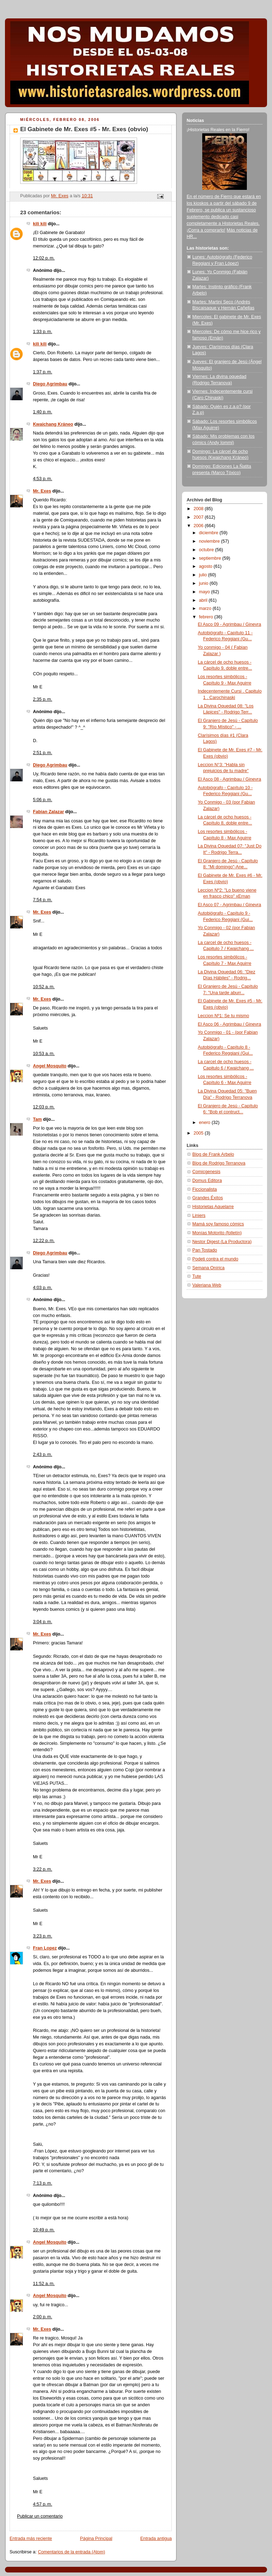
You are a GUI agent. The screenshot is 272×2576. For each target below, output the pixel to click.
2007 (199, 517)
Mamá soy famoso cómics (218, 1224)
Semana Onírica (208, 1267)
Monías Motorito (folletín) (217, 1232)
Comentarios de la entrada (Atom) (71, 2551)
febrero (206, 616)
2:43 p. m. (42, 1454)
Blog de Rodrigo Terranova (218, 1163)
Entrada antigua (156, 2538)
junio (204, 583)
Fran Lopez (45, 1948)
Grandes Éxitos (207, 1197)
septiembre (210, 558)
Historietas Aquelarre (213, 1206)
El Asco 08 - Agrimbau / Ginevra (229, 779)
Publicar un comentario (40, 2516)
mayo (205, 591)
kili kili (40, 223)
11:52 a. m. (44, 2283)
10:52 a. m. (44, 986)
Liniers (198, 1215)
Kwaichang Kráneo (53, 424)
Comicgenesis (206, 1171)
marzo (206, 608)
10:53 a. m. (44, 1053)
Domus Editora (207, 1180)
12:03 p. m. (44, 1107)
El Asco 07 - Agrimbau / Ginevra (229, 904)
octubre (207, 549)
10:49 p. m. (44, 2229)
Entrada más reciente (31, 2538)
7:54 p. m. (42, 899)
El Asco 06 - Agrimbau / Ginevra (229, 1024)
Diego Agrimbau (50, 383)
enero (205, 1122)
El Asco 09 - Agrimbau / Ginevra (229, 624)
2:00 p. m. (42, 2316)
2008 (199, 508)
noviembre (210, 541)
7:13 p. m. (42, 2183)
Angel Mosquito (50, 1065)
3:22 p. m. (42, 1869)
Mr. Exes (42, 491)
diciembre (209, 532)
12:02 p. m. (44, 258)
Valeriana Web (206, 1285)
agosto (206, 566)
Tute (196, 1276)
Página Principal (96, 2538)
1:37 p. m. (42, 371)
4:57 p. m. (42, 2504)
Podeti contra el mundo (215, 1259)
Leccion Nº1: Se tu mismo (223, 1015)
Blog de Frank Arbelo (213, 1154)
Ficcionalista (204, 1189)
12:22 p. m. (44, 1240)
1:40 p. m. (42, 411)
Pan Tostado (204, 1250)
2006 (199, 525)
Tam (37, 1119)
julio (203, 574)
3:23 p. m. (42, 1936)
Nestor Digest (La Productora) (222, 1241)
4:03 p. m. (42, 1287)
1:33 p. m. (42, 331)
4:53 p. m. (42, 478)
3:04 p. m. (42, 1621)
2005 (199, 1133)
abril (204, 600)
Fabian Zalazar (48, 811)
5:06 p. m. (42, 799)
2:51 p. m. (42, 752)
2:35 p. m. (42, 699)
